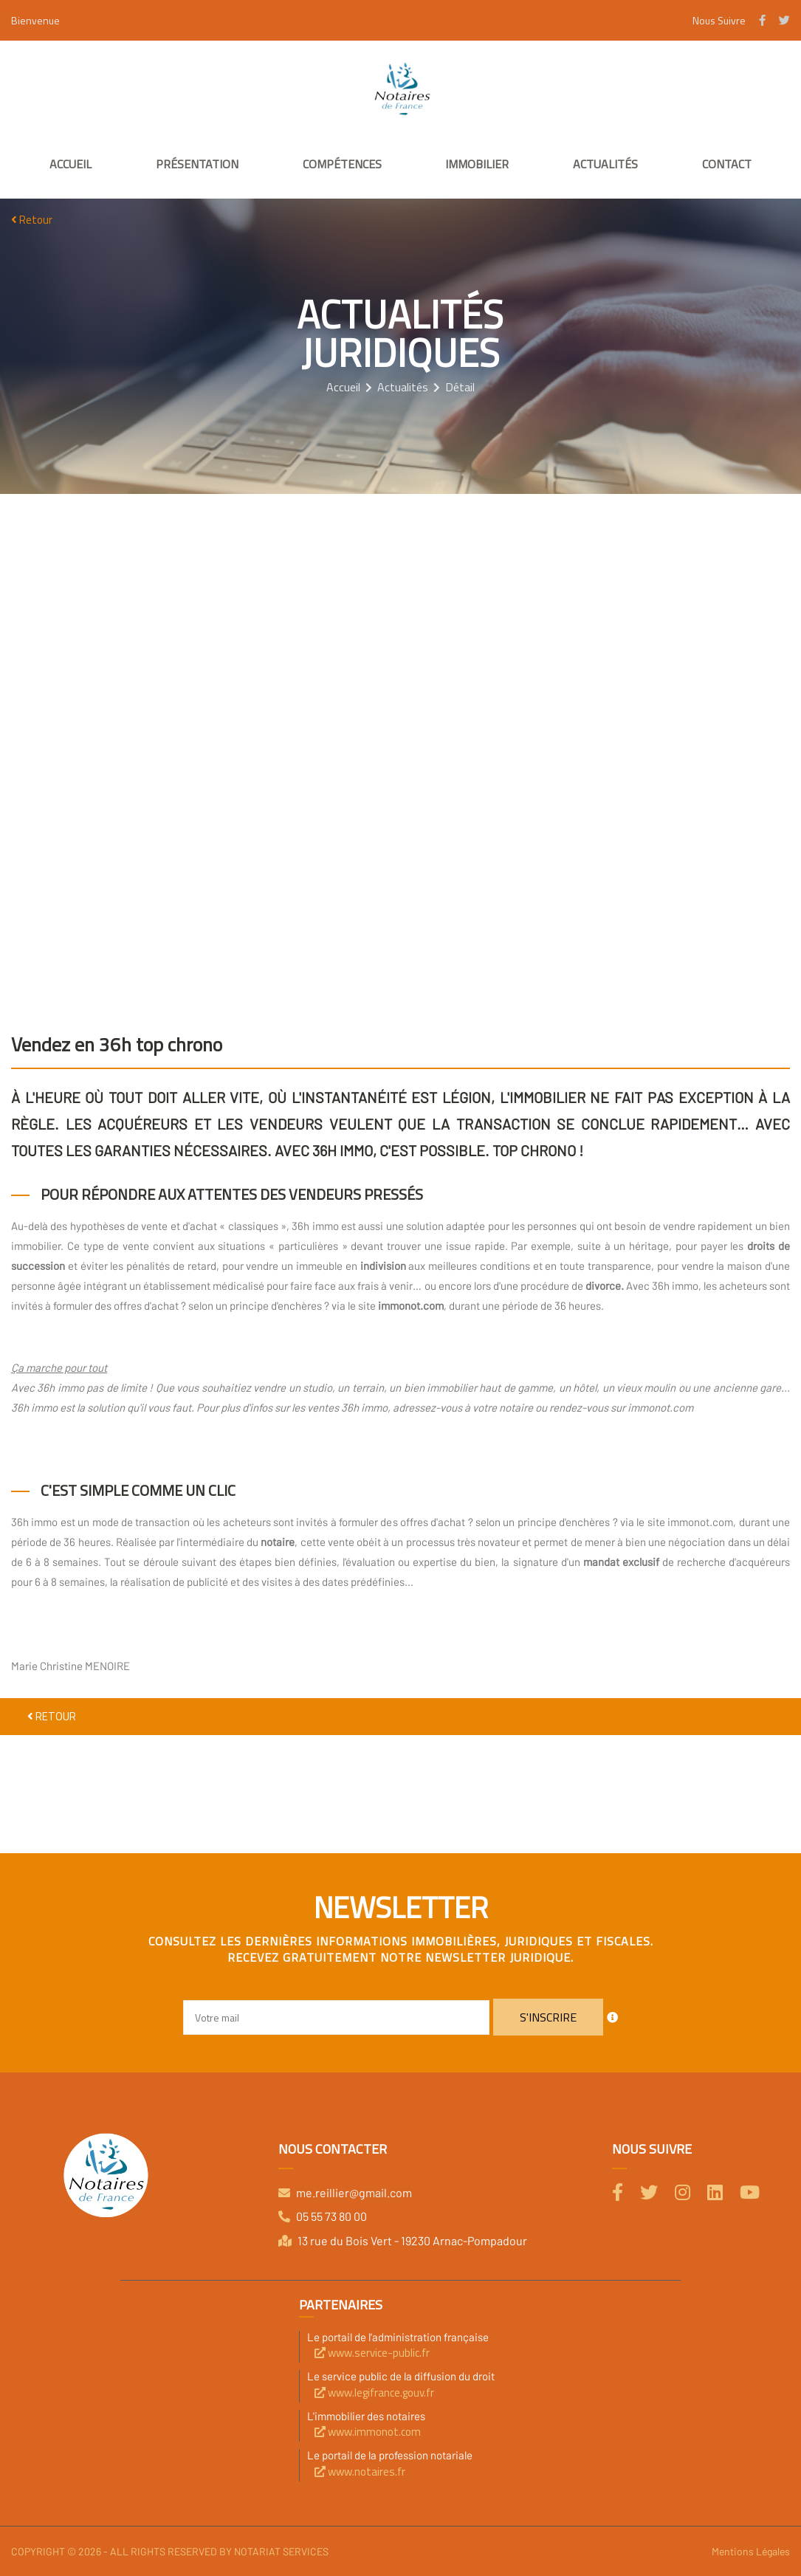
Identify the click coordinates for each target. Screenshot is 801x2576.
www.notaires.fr (359, 2471)
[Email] (336, 2017)
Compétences (342, 164)
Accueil (70, 164)
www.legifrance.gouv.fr (374, 2392)
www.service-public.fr (372, 2352)
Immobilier (477, 164)
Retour (31, 219)
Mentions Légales (751, 2551)
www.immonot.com (367, 2431)
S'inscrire (548, 2017)
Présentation (197, 164)
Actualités (605, 164)
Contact (727, 164)
